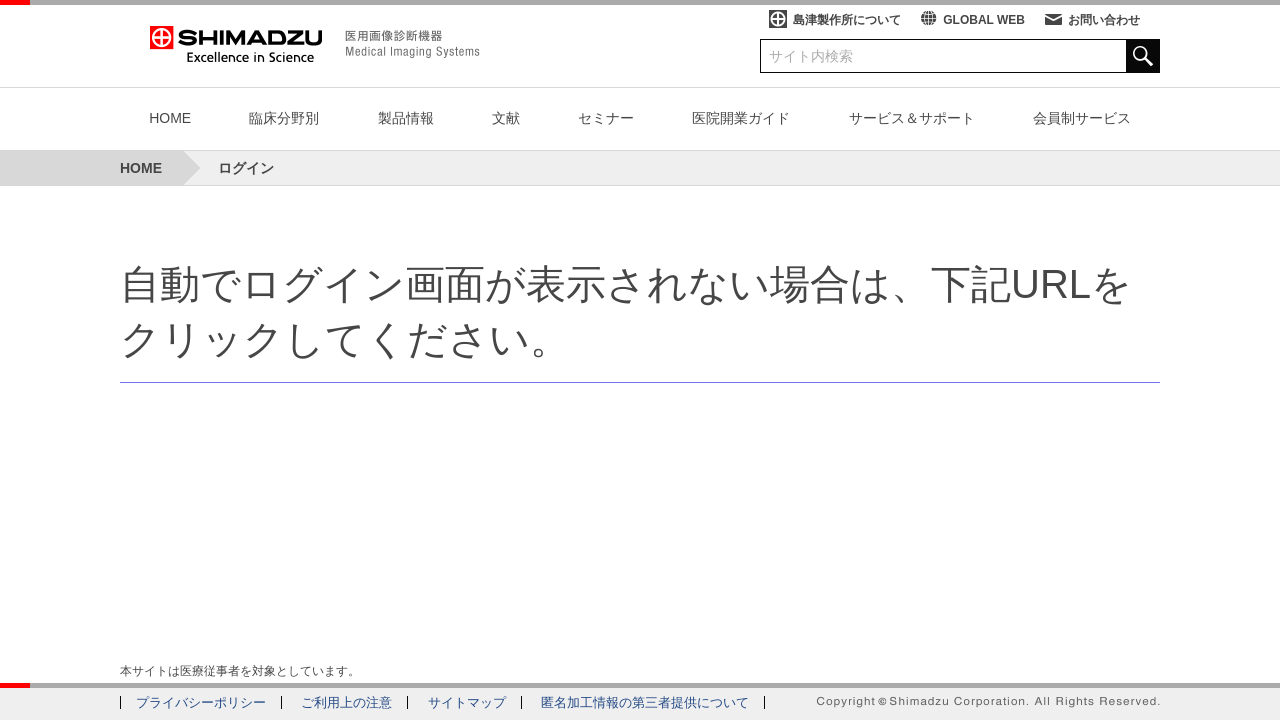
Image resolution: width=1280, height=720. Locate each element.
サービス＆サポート (912, 118)
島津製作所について (847, 20)
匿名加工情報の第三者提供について (645, 702)
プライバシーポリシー (201, 702)
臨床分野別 (284, 118)
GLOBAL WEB (984, 20)
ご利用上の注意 (346, 702)
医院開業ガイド (741, 118)
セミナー (606, 118)
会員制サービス (1082, 118)
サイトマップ (467, 702)
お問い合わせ (1104, 20)
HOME (170, 118)
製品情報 (406, 118)
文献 (506, 118)
